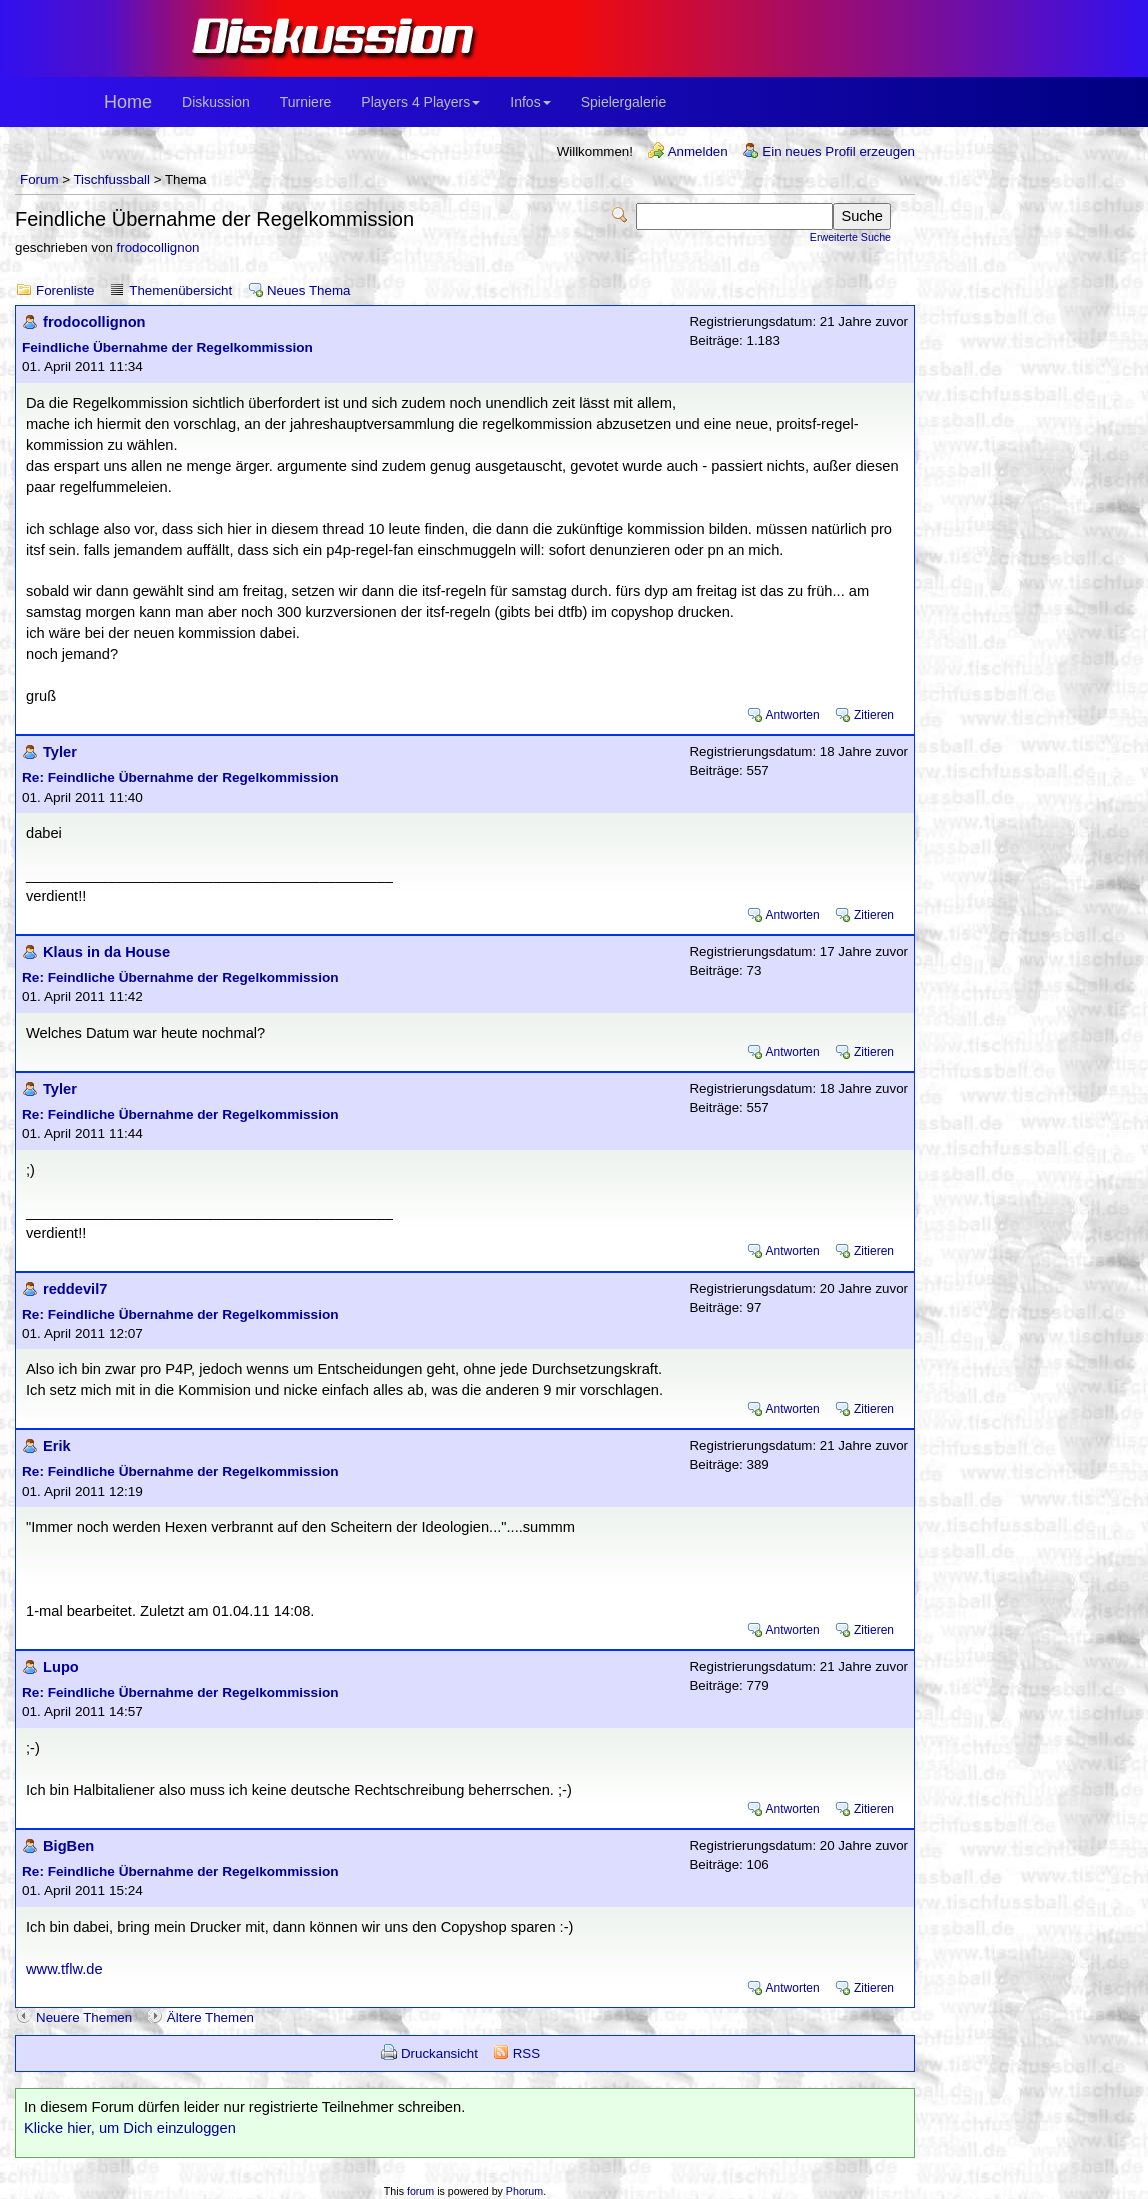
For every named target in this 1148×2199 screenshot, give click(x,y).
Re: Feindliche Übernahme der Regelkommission (180, 777)
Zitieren (874, 715)
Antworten (793, 715)
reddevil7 (75, 1289)
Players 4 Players (420, 102)
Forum (39, 179)
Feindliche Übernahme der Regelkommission (167, 347)
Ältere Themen (210, 2017)
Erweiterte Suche (850, 237)
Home (128, 102)
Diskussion (216, 102)
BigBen (68, 1846)
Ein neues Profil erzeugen (838, 151)
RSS (526, 2053)
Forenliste (65, 290)
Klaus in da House (106, 952)
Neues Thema (308, 290)
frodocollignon (158, 247)
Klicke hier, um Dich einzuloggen (130, 2128)
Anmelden (698, 151)
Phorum (524, 2191)
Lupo (61, 1667)
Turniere (306, 102)
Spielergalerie (624, 102)
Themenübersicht (180, 290)
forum (420, 2191)
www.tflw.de (64, 1969)
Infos (530, 102)
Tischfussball (111, 179)
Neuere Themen (84, 2017)
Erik (57, 1446)
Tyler (60, 752)
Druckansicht (439, 2053)
